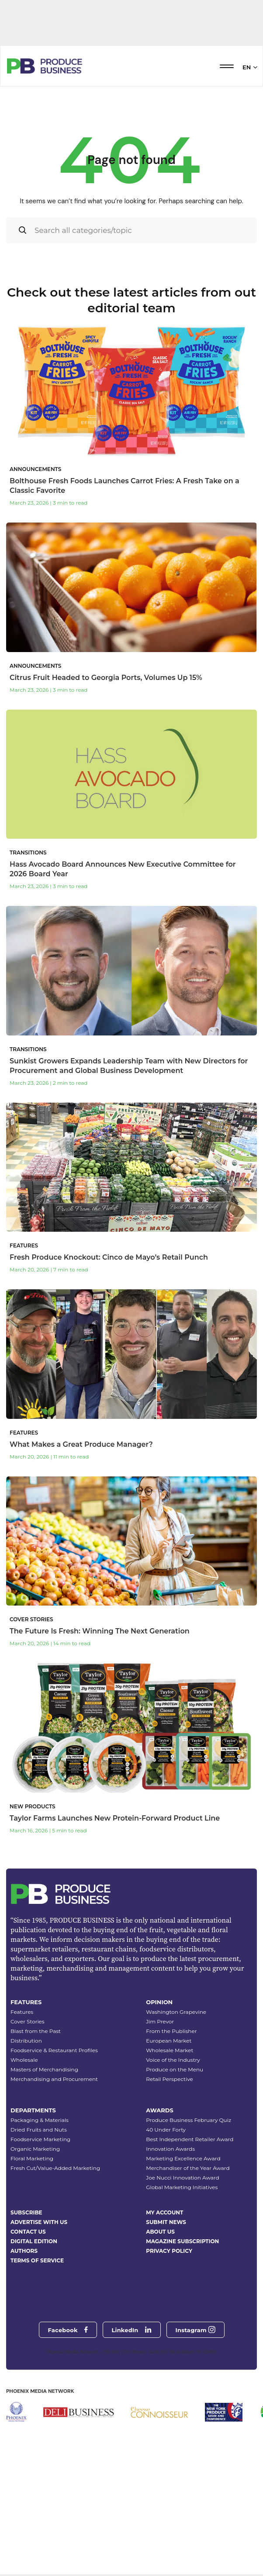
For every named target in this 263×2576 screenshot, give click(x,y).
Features (21, 2104)
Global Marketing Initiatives (182, 2279)
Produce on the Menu (174, 2161)
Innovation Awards (170, 2241)
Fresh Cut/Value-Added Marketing (55, 2260)
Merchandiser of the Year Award (187, 2260)
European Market (168, 2132)
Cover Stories (27, 2113)
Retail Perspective (169, 2171)
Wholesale (24, 2152)
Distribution (26, 2132)
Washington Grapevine (176, 2104)
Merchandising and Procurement (54, 2171)
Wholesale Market (169, 2142)
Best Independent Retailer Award (189, 2231)
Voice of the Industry (173, 2152)
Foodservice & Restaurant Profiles (54, 2142)
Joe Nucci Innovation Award (182, 2269)
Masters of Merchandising (44, 2161)
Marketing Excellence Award (183, 2250)
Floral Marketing (31, 2250)
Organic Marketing (35, 2241)
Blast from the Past (35, 2123)
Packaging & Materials (39, 2212)
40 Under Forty (166, 2221)
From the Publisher (171, 2123)
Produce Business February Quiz (188, 2212)
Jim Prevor (160, 2113)
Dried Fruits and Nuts (38, 2221)
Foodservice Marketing (40, 2231)
